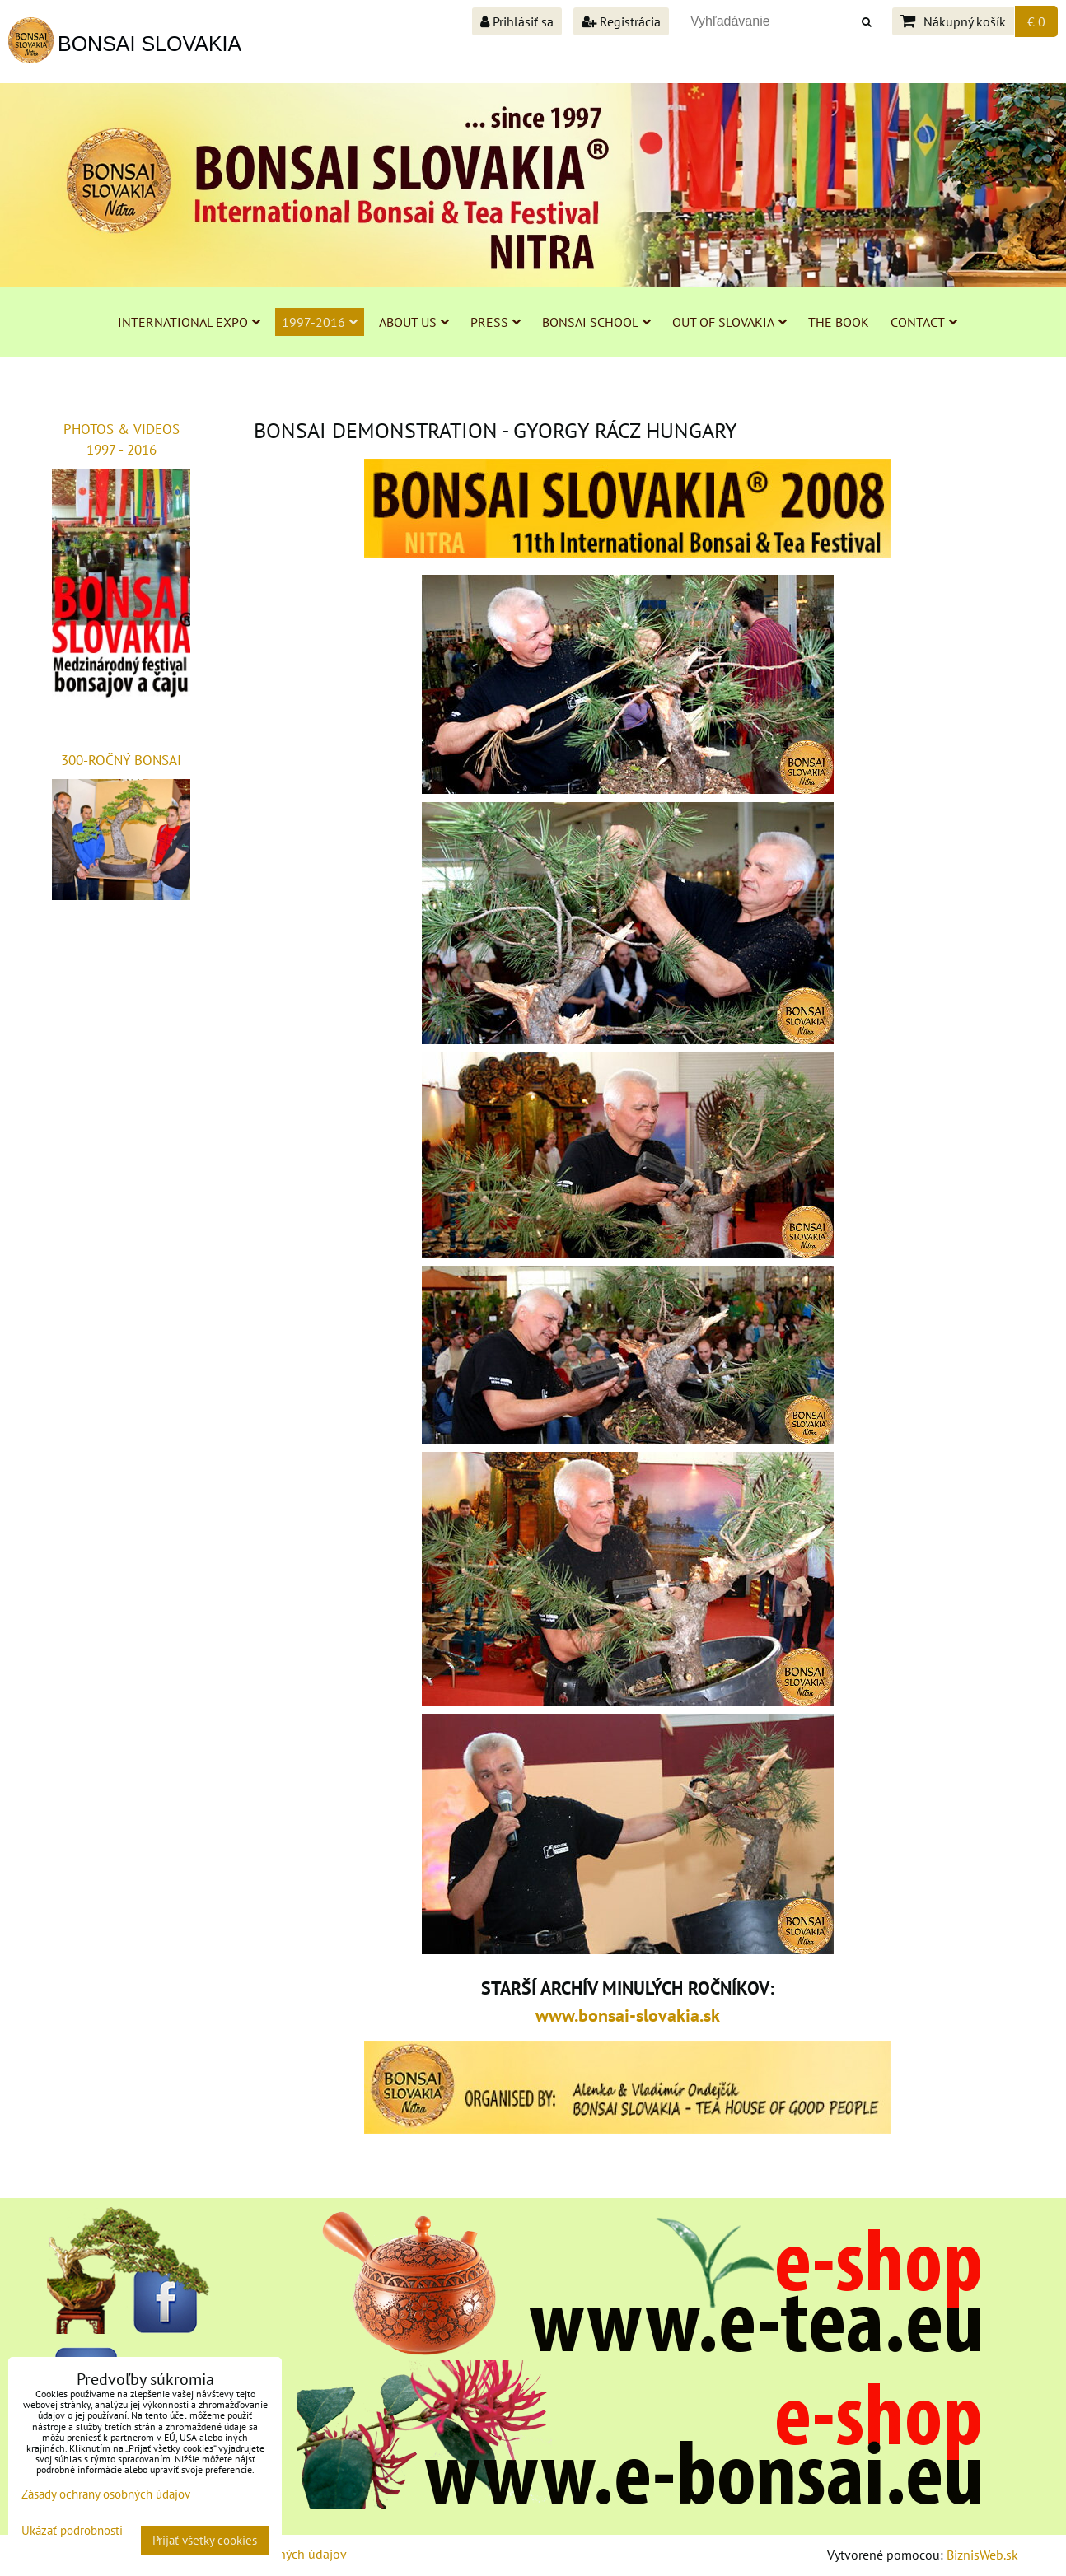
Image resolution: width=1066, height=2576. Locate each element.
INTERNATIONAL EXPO (189, 322)
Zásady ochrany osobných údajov (105, 2494)
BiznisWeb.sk (982, 2554)
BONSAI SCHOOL (596, 322)
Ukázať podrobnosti (72, 2531)
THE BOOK (838, 322)
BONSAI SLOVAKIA (149, 43)
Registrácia (621, 21)
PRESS (495, 322)
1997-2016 (320, 322)
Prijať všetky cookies (204, 2540)
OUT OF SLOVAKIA (729, 322)
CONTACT (924, 322)
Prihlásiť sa (517, 21)
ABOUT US (414, 322)
